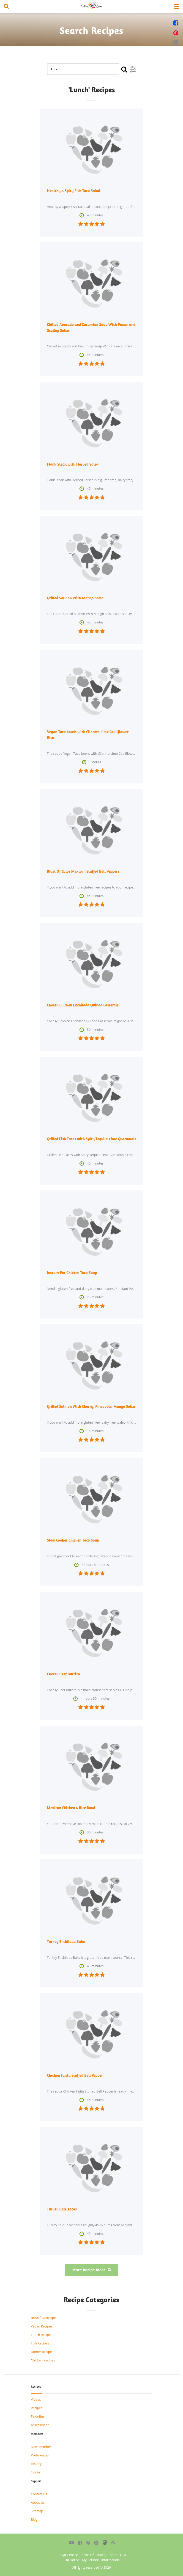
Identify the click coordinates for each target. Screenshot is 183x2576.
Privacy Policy (67, 2555)
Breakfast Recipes (44, 2318)
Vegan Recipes (41, 2326)
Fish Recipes (40, 2343)
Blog (34, 2519)
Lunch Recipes (41, 2335)
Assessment (40, 2425)
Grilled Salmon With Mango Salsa (75, 598)
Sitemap (37, 2511)
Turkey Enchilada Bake (66, 1941)
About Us (38, 2502)
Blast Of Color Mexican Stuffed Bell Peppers (83, 871)
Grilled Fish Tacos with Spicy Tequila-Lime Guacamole (91, 1138)
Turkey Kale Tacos (62, 2209)
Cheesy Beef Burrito (63, 1673)
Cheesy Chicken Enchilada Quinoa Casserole (83, 1005)
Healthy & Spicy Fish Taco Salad (73, 190)
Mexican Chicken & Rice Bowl (71, 1807)
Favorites (37, 2416)
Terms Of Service (92, 2555)
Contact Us (39, 2494)
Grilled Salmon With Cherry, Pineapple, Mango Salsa (91, 1406)
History (36, 2463)
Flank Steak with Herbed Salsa (72, 464)
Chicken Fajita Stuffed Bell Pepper (75, 2075)
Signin (35, 2472)
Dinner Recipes (42, 2352)
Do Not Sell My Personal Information (92, 2560)
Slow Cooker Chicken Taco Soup (73, 1540)
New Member (41, 2447)
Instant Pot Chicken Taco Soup (72, 1272)
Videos (36, 2399)
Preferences (40, 2455)
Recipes (36, 2408)
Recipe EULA (117, 2555)
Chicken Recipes (43, 2360)
